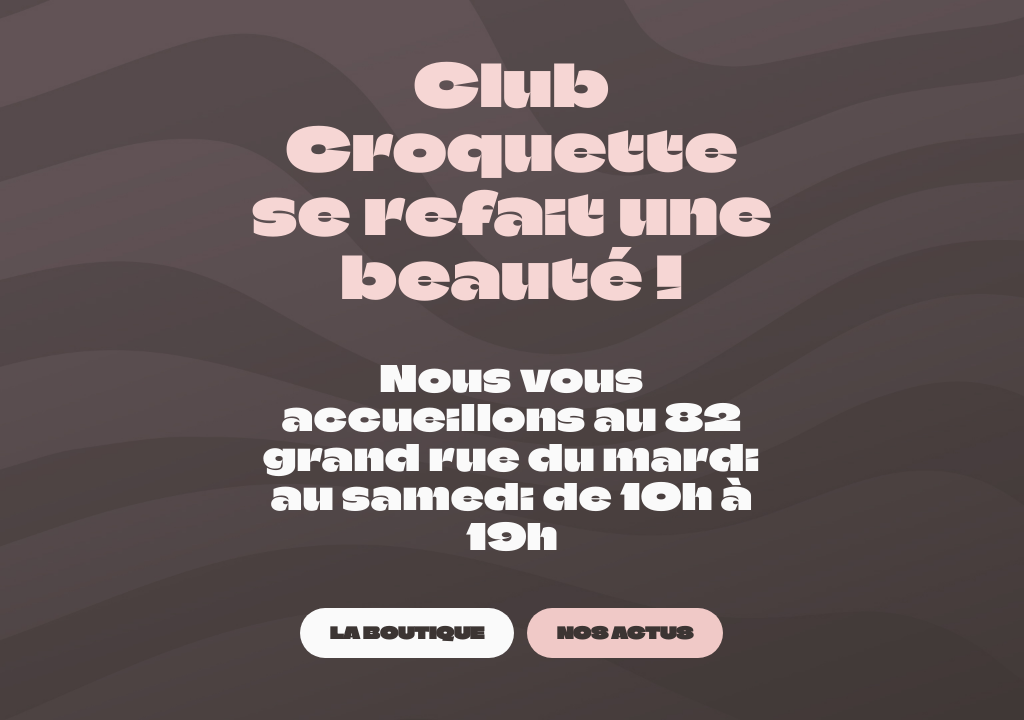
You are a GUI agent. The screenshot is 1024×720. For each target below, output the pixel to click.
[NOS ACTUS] (625, 632)
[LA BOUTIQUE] (407, 632)
